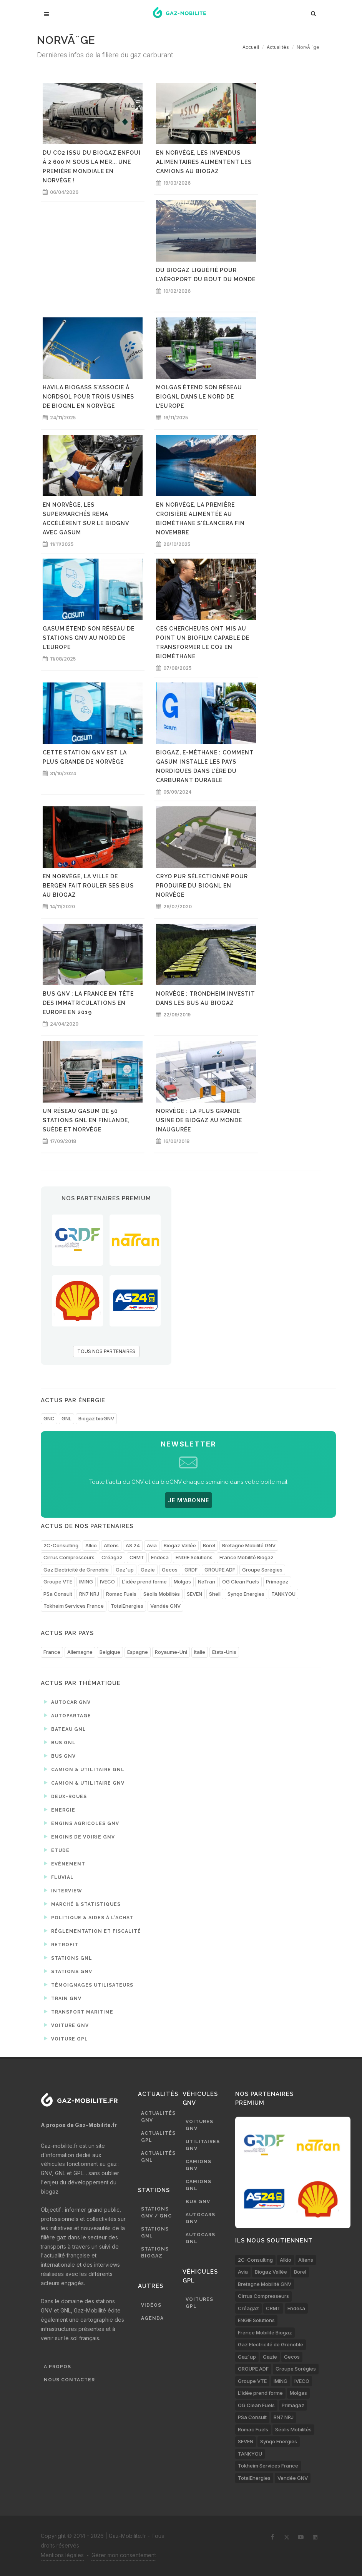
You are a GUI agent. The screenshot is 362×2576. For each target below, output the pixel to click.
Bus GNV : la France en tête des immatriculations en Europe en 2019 (88, 1003)
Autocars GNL (200, 2238)
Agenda (152, 2318)
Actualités (278, 47)
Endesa (160, 1557)
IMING (86, 1581)
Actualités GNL (158, 2157)
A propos (57, 2366)
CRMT (137, 1557)
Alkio (91, 1545)
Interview (63, 1890)
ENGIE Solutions (194, 1557)
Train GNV (62, 1998)
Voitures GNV (199, 2125)
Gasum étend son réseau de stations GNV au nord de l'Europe (89, 638)
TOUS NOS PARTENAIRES (106, 1351)
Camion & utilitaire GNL (84, 1769)
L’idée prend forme (144, 1581)
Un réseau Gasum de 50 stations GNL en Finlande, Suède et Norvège (86, 1120)
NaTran (206, 1581)
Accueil (250, 47)
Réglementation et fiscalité (92, 1930)
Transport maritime (78, 2011)
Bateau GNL (65, 1728)
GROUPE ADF (219, 1570)
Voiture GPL (66, 2038)
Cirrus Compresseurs (69, 1557)
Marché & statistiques (82, 1903)
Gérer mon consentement (123, 2555)
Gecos (170, 1570)
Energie (59, 1809)
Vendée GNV (165, 1606)
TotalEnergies (127, 1606)
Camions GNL (198, 2185)
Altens (111, 1545)
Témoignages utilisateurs (88, 1984)
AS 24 (133, 1545)
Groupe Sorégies (262, 1570)
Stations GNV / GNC (156, 2212)
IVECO (107, 1581)
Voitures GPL (199, 2303)
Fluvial (59, 1877)
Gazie (148, 1570)
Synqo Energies (245, 1594)
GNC (49, 1418)
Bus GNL (60, 1742)
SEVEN (194, 1594)
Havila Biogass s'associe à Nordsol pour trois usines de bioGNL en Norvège (88, 396)
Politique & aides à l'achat (88, 1917)
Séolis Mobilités (161, 1594)
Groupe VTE (57, 1581)
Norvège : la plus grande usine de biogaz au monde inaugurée (199, 1120)
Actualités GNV (158, 2117)
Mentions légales (62, 2555)
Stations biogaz (155, 2252)
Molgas (182, 1581)
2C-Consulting (60, 1545)
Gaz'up (125, 1570)
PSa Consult (57, 1594)
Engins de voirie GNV (79, 1836)
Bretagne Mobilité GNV (249, 1545)
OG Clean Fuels (240, 1581)
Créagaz (112, 1557)
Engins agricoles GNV (81, 1823)
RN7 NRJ (89, 1594)
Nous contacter (69, 2379)
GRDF (191, 1570)
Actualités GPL (158, 2137)
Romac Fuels (121, 1594)
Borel (209, 1545)
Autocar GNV (67, 1701)
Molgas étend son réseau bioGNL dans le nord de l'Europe (199, 396)
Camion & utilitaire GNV (84, 1782)
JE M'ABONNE (188, 1500)
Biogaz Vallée (180, 1545)
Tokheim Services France (73, 1606)
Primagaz (277, 1581)
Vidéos (151, 2305)
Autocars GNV (200, 2218)
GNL (66, 1418)
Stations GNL (68, 1957)
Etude (57, 1850)
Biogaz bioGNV (96, 1418)
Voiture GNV (66, 2025)
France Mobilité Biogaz (246, 1557)
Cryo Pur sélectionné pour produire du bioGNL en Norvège (202, 885)
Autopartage (67, 1715)
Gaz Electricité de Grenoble (76, 1570)
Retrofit (61, 1944)
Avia (152, 1545)
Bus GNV (60, 1755)
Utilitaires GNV (203, 2145)
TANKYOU (283, 1594)
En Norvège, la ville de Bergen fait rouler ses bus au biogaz (88, 885)
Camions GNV (198, 2165)
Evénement (64, 1863)
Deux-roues (65, 1796)
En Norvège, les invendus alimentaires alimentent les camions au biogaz (204, 162)
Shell (215, 1594)
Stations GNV (68, 1971)
